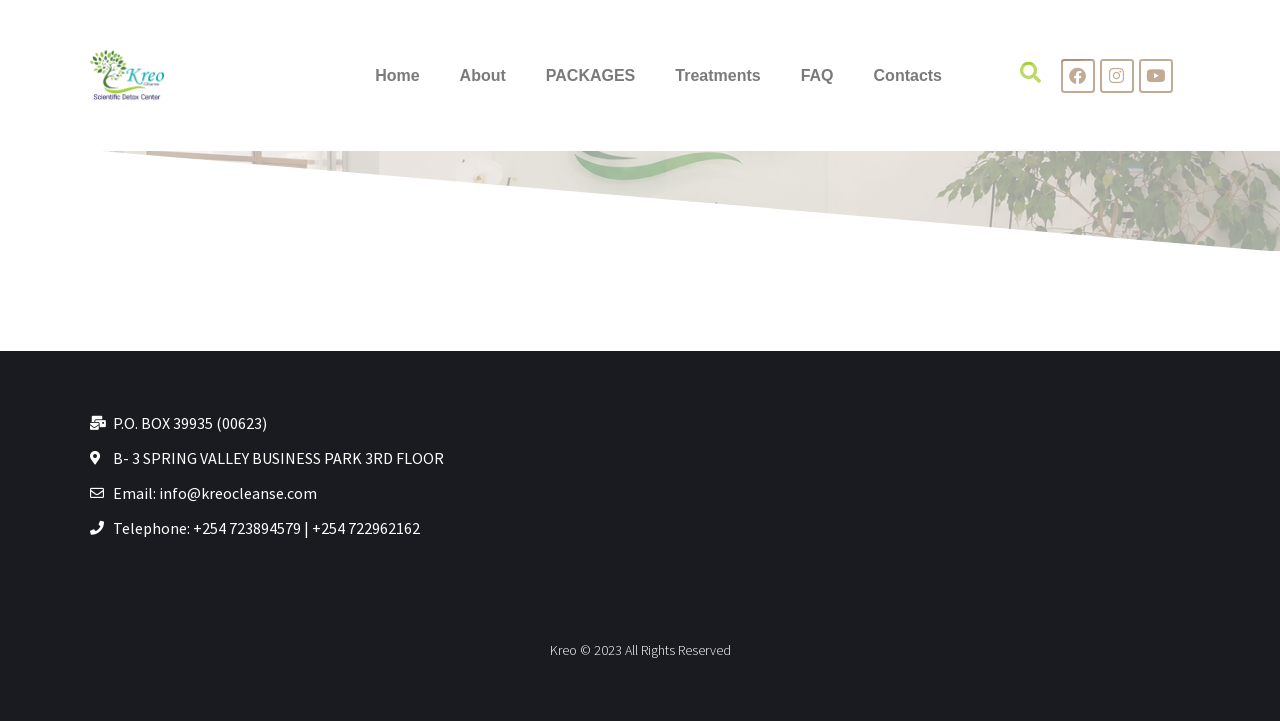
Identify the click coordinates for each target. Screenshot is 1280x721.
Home (397, 75)
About (483, 75)
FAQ (817, 75)
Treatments (717, 75)
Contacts (908, 75)
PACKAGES (591, 75)
